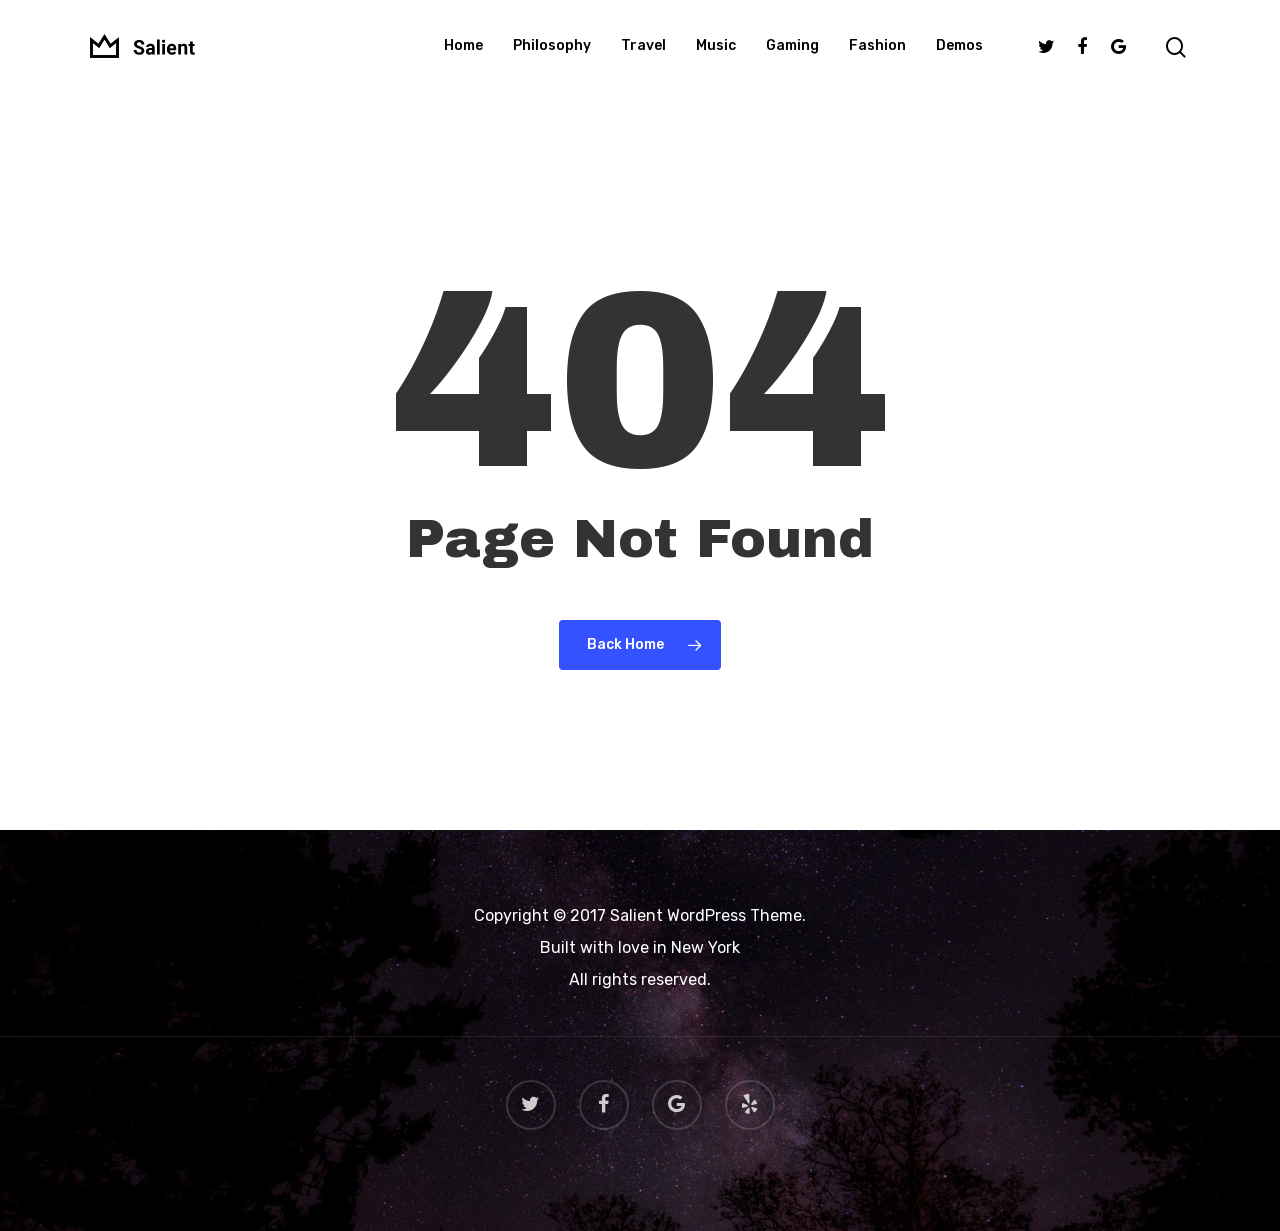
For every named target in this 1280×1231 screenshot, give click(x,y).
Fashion (877, 54)
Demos (959, 54)
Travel (643, 54)
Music (716, 54)
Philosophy (552, 54)
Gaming (792, 54)
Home (463, 54)
